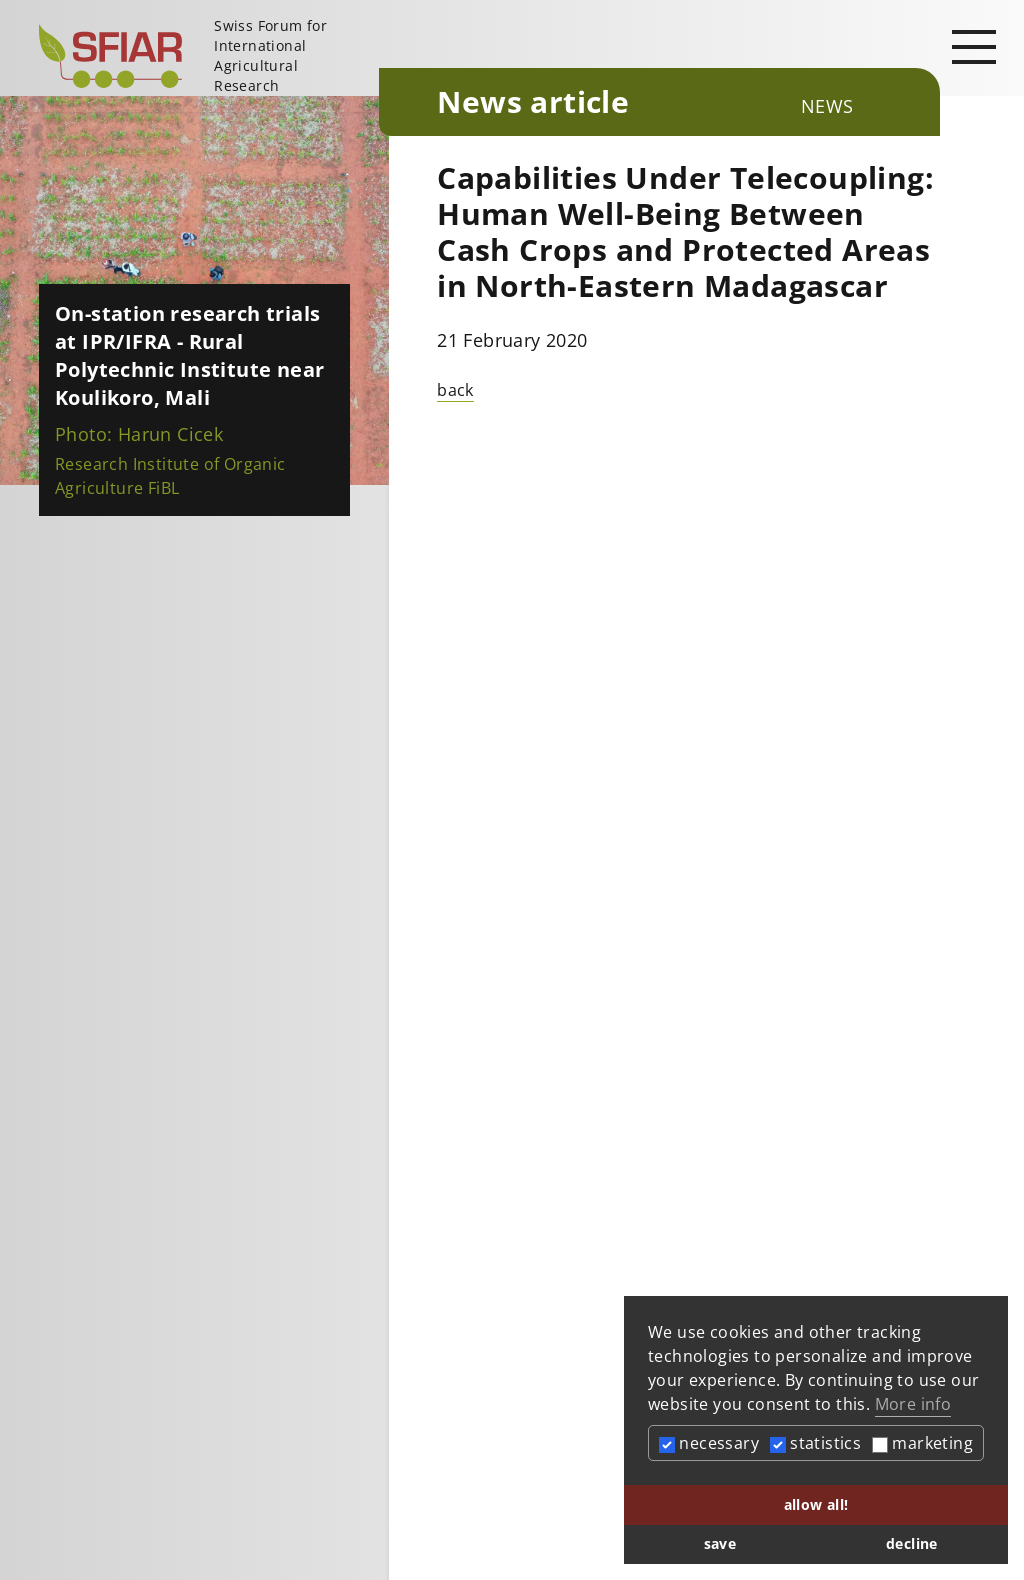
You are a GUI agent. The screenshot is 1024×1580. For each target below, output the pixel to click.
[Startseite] (201, 56)
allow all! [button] (816, 1504)
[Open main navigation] (974, 46)
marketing (922, 1443)
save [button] (720, 1543)
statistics (815, 1443)
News (827, 106)
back (455, 390)
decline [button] (912, 1543)
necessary (709, 1443)
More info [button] (913, 1404)
